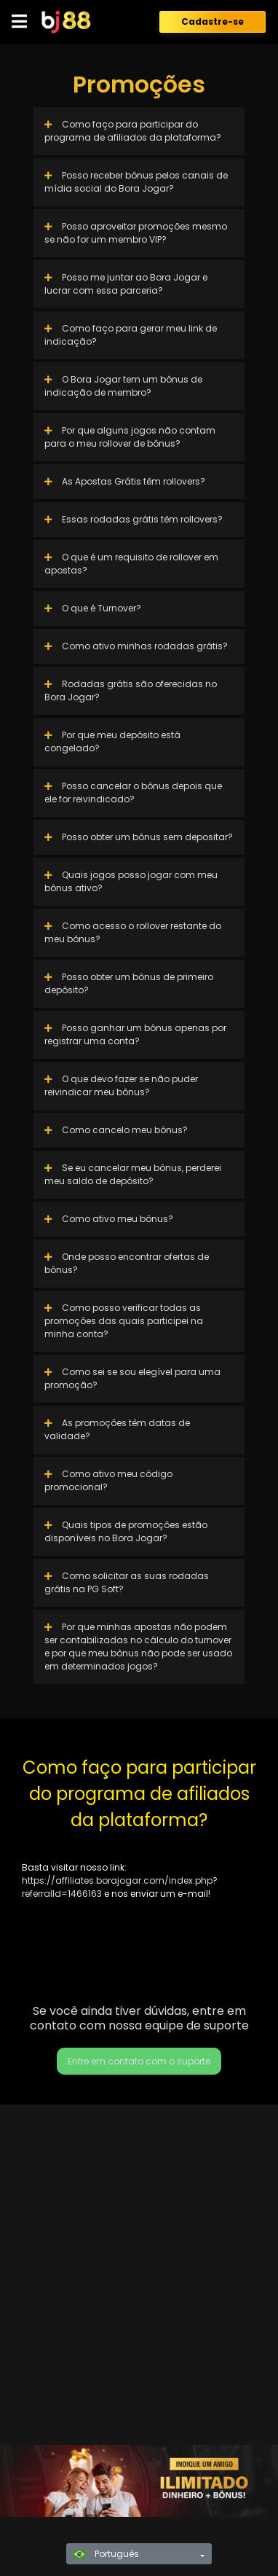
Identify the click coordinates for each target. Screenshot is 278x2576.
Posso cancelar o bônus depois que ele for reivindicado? (133, 792)
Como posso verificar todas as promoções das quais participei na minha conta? (123, 1320)
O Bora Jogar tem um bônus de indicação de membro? (123, 386)
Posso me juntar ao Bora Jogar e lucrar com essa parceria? (125, 284)
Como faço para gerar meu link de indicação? (130, 335)
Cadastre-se (212, 21)
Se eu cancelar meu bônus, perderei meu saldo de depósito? (132, 1174)
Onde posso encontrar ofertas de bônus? (126, 1263)
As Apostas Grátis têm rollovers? (124, 481)
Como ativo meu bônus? (108, 1219)
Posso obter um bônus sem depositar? (138, 837)
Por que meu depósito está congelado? (112, 741)
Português (106, 2554)
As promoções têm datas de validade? (117, 1429)
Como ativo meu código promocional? (108, 1480)
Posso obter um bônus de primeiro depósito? (128, 983)
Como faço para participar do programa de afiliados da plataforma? (132, 131)
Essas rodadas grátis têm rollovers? (133, 519)
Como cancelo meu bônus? (116, 1130)
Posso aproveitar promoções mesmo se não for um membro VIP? (135, 233)
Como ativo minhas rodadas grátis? (136, 646)
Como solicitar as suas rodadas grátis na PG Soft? (126, 1582)
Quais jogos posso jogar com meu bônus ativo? (131, 881)
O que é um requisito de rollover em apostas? (131, 563)
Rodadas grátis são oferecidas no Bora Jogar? (130, 690)
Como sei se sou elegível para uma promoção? (132, 1378)
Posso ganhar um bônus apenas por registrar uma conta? (135, 1034)
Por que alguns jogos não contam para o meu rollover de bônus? (129, 437)
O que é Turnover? (92, 608)
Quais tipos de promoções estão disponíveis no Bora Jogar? (125, 1531)
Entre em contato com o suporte (139, 2061)
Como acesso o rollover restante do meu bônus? (132, 932)
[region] (139, 2481)
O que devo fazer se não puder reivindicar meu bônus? (121, 1085)
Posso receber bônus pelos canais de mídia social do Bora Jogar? (136, 182)
